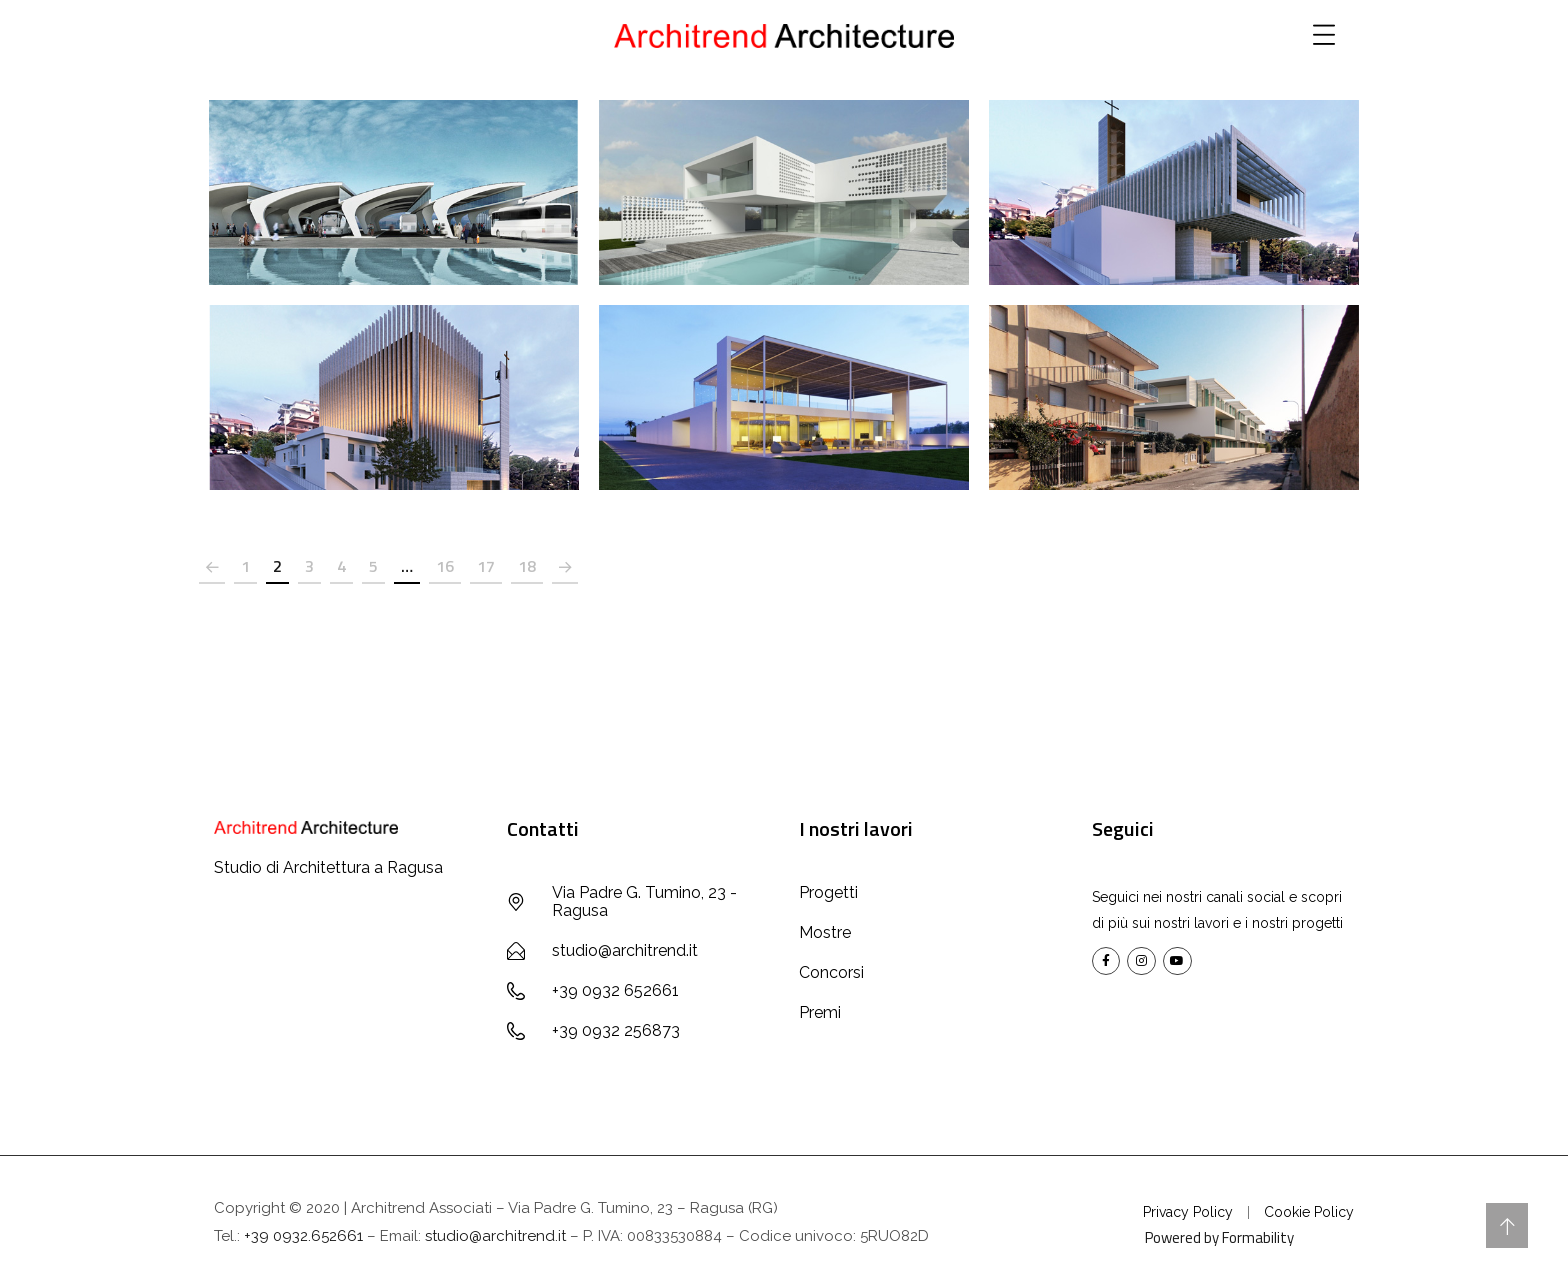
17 (486, 566)
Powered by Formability (1219, 1237)
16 (445, 566)
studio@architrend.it (495, 1236)
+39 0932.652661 (303, 1236)
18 (527, 566)
